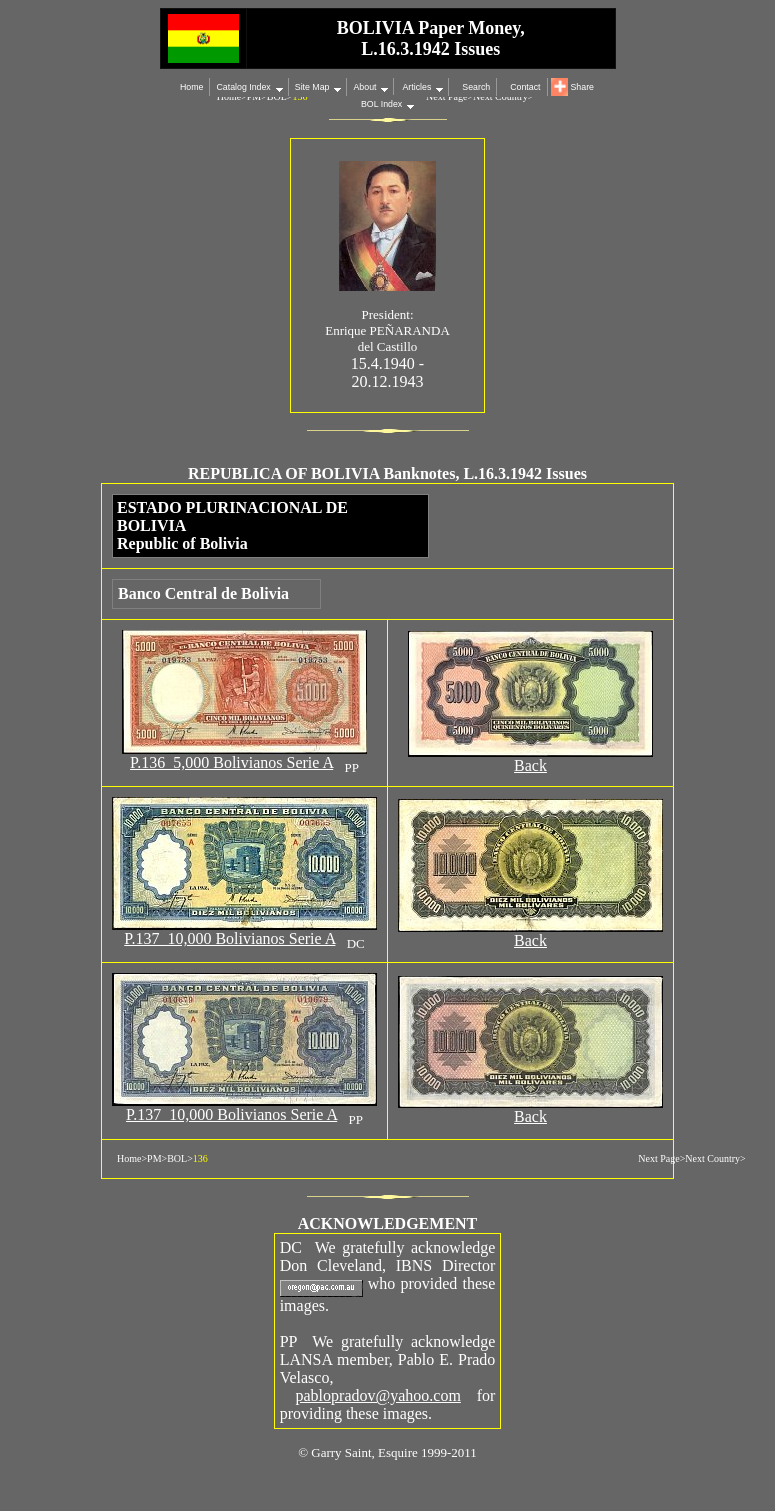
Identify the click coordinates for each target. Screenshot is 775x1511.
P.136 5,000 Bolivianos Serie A (231, 762)
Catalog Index (243, 87)
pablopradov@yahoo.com (378, 1395)
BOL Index (381, 104)
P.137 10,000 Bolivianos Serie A (229, 938)
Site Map (312, 87)
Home (191, 87)
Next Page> (661, 1158)
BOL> (180, 1158)
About (364, 87)
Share (582, 87)
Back (530, 765)
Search (476, 87)
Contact (525, 87)
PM (154, 1158)
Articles (415, 87)
